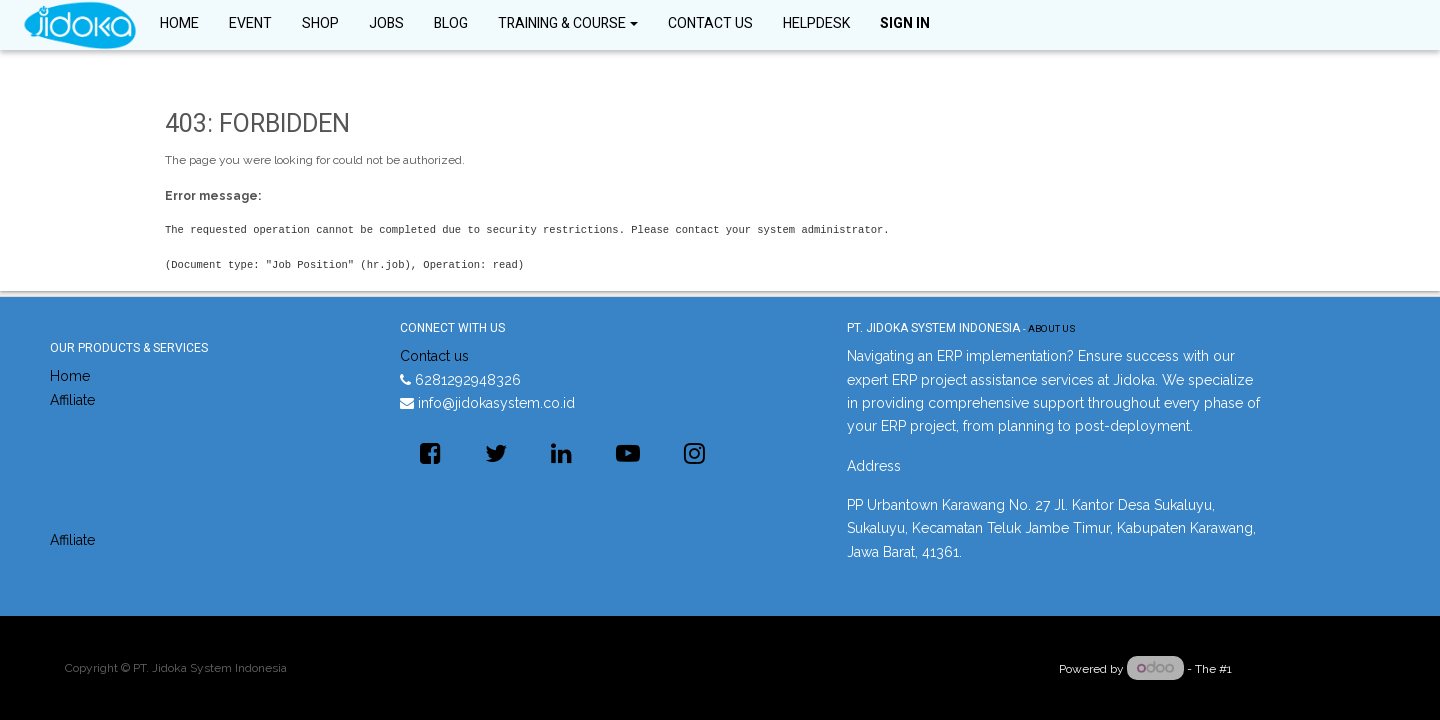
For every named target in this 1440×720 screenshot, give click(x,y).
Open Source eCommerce (1305, 669)
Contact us (434, 356)
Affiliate (72, 400)
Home (70, 376)
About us (1051, 329)
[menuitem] (179, 25)
